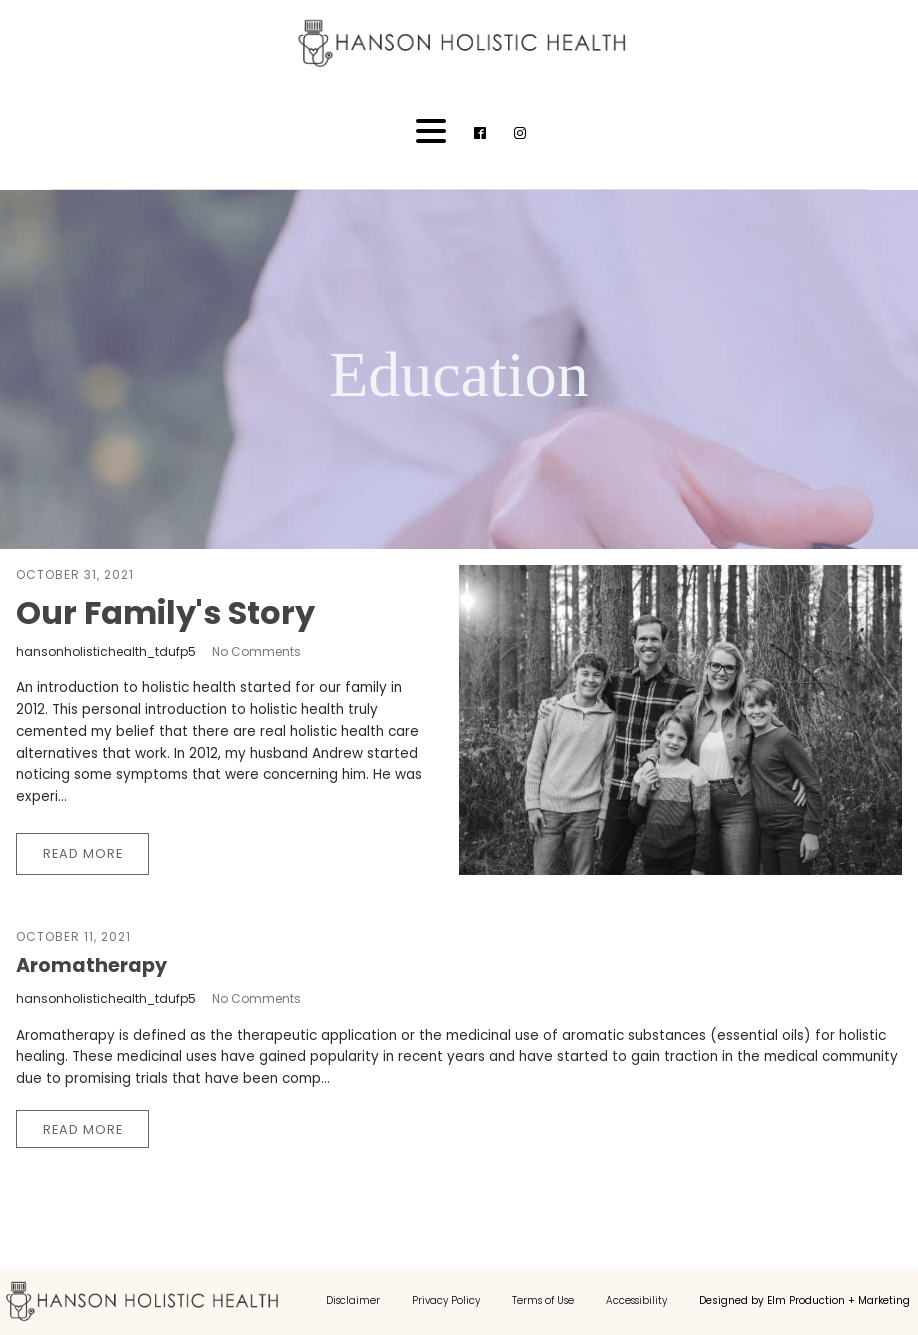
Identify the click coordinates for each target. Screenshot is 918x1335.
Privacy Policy (446, 1300)
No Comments (256, 651)
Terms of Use (543, 1300)
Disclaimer (353, 1300)
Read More (83, 853)
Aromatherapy (91, 965)
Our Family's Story (165, 613)
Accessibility (636, 1300)
